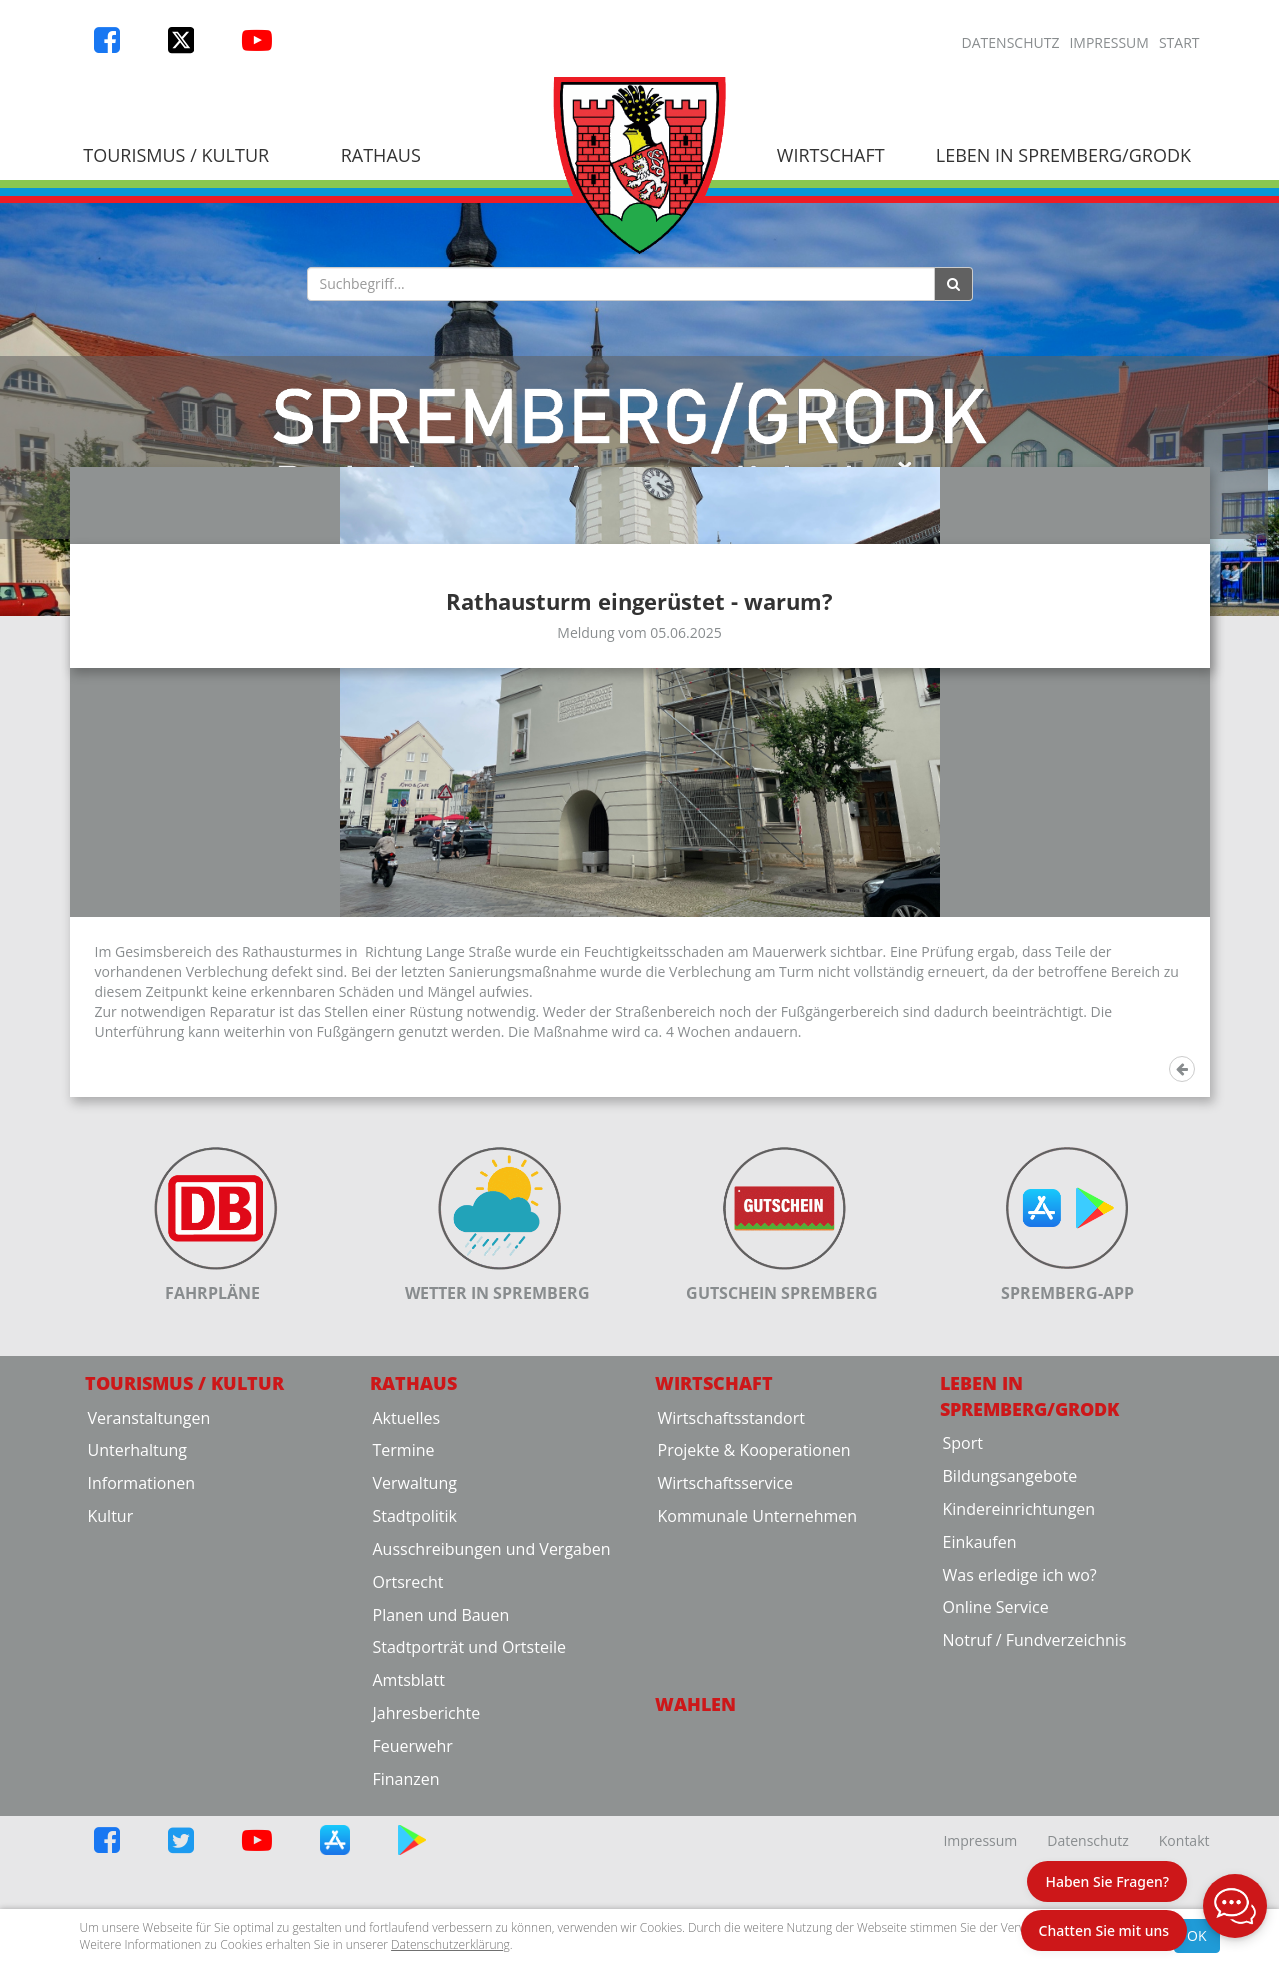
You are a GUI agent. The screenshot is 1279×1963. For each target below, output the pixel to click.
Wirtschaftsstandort (731, 1602)
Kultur (111, 1701)
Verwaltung (415, 1668)
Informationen (142, 1668)
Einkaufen (980, 1727)
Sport (963, 1628)
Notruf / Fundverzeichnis (1035, 1825)
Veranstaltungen (149, 1602)
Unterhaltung (137, 1635)
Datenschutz (1011, 42)
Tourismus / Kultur (176, 155)
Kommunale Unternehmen (758, 1701)
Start (1179, 42)
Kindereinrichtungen (1019, 1694)
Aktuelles (407, 1602)
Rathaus (381, 155)
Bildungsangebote (1010, 1661)
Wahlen (695, 1889)
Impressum (1109, 42)
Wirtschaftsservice (726, 1668)
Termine (404, 1635)
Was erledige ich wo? (1020, 1759)
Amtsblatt (409, 1865)
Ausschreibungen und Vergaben (492, 1734)
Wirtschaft (831, 155)
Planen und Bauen (441, 1799)
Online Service (996, 1792)
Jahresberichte (427, 1898)
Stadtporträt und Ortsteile (469, 1832)
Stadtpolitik (415, 1701)
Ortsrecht (408, 1767)
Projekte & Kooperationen (754, 1635)
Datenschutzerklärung (450, 1944)
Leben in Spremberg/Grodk (1063, 155)
